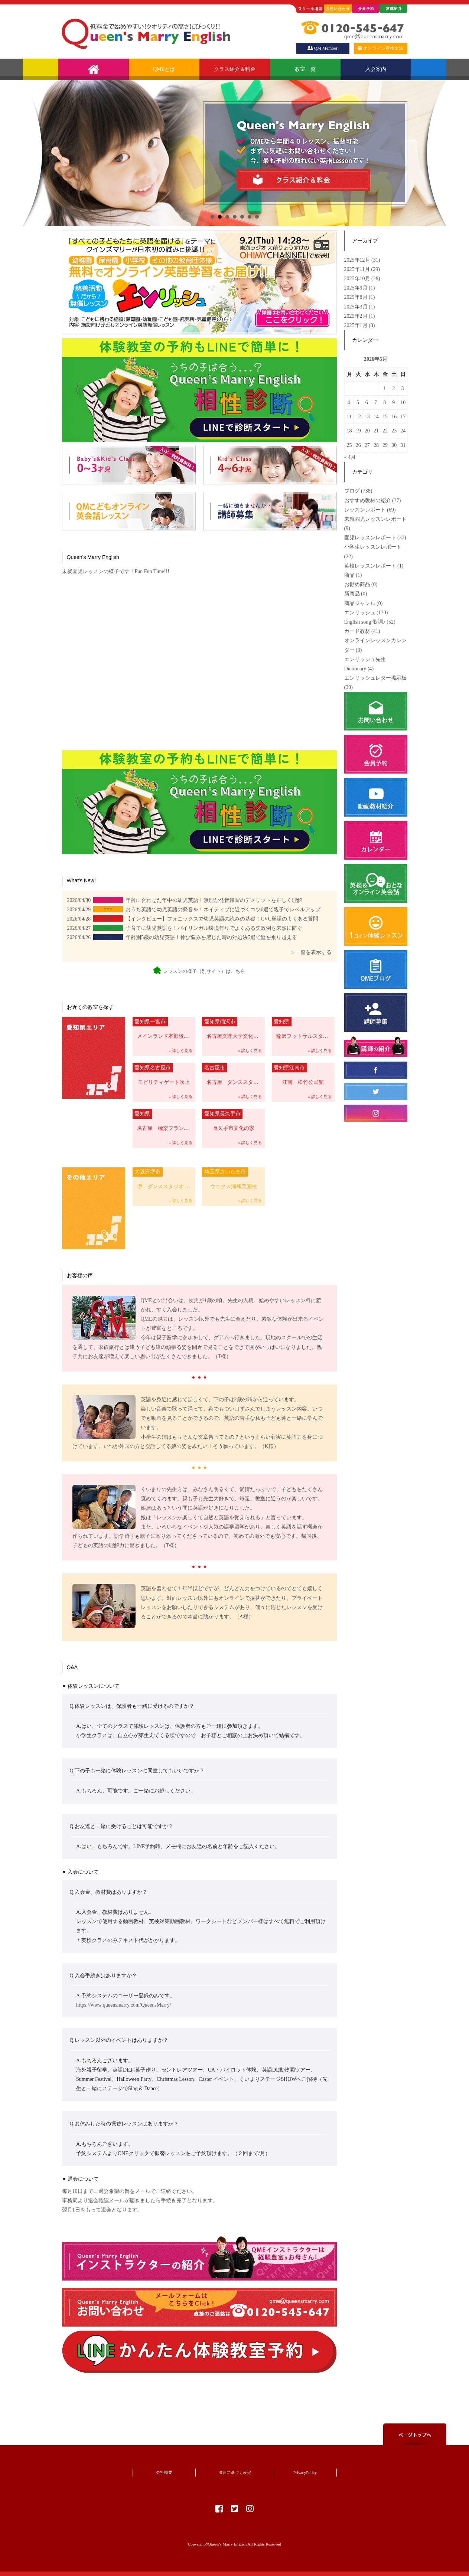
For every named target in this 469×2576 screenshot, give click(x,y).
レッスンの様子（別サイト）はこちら (199, 971)
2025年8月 (356, 297)
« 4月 (350, 457)
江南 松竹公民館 (298, 1074)
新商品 (352, 593)
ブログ (352, 491)
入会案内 (375, 69)
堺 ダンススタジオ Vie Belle (164, 1178)
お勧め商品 (357, 584)
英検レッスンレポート (370, 566)
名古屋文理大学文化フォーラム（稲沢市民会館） (233, 1028)
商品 (349, 575)
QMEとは (164, 69)
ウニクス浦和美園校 (229, 1178)
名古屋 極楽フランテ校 (163, 1120)
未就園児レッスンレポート (375, 519)
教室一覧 (305, 69)
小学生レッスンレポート (372, 547)
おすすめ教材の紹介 (367, 500)
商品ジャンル (359, 603)
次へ (437, 153)
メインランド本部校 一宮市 (164, 1028)
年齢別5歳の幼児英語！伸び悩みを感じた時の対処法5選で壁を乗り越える (211, 937)
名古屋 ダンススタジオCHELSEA (233, 1074)
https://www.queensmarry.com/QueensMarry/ (123, 2005)
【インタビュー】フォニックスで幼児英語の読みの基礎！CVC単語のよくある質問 (222, 919)
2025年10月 (358, 278)
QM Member (322, 48)
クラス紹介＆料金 (234, 69)
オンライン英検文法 (380, 48)
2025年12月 (358, 260)
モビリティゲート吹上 (161, 1074)
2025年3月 (356, 307)
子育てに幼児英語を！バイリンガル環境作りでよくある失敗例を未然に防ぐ (214, 928)
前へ (33, 153)
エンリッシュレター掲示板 (375, 678)
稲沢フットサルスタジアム (303, 1028)
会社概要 (164, 2472)
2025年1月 (356, 325)
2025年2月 (356, 316)
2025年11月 (357, 269)
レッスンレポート (365, 510)
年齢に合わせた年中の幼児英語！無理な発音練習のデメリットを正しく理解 (214, 900)
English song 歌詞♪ (364, 622)
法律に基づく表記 (234, 2472)
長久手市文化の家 (228, 1120)
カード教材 (357, 631)
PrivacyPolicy (305, 2472)
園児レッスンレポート (370, 537)
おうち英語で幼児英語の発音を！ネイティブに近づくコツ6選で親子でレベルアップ (223, 909)
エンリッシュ (359, 612)
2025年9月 (356, 288)
